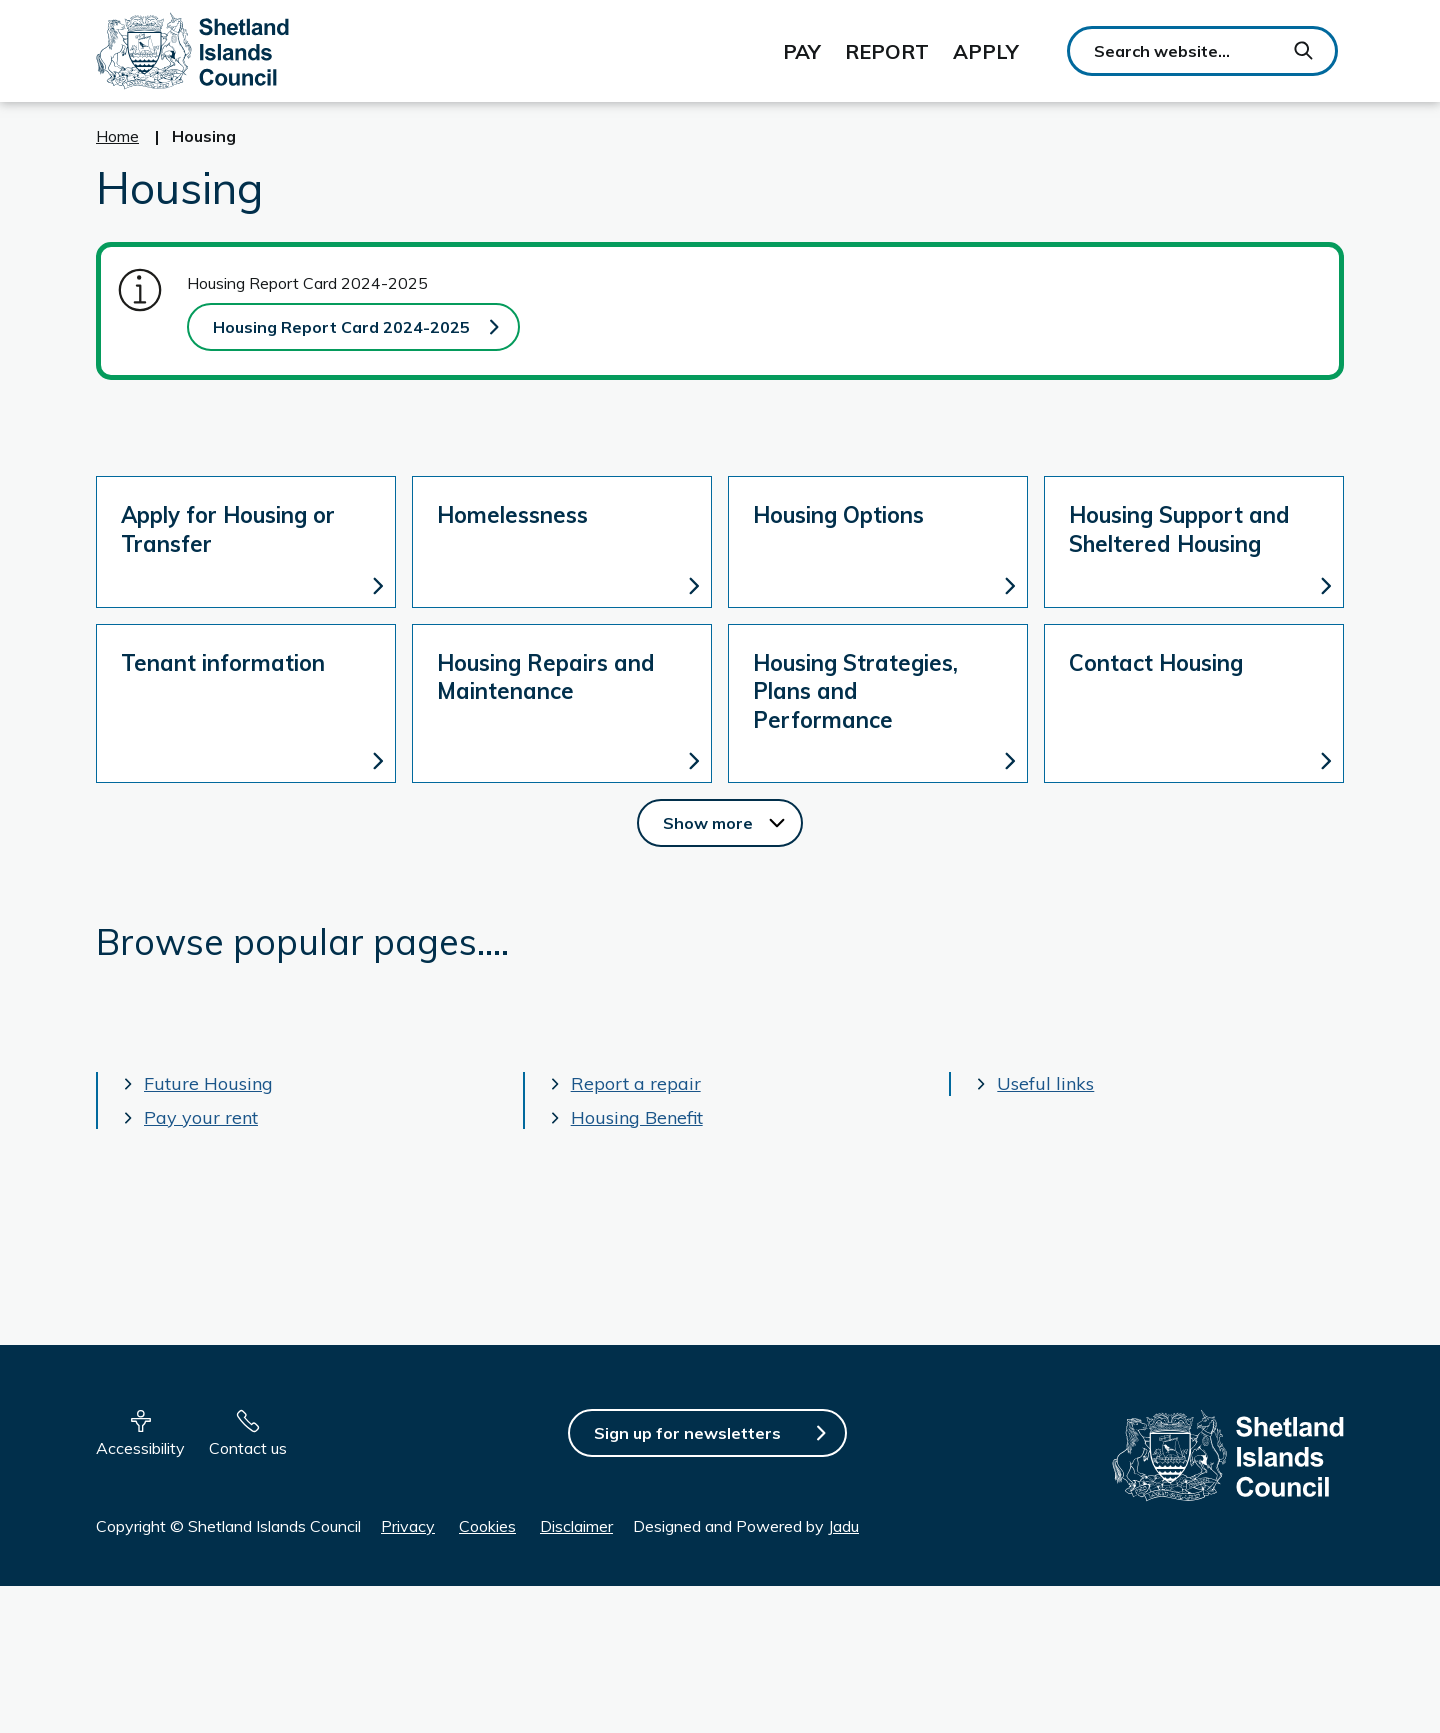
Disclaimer (576, 1526)
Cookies (487, 1526)
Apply (986, 51)
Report (887, 51)
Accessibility (140, 1448)
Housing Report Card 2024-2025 (341, 327)
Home (117, 136)
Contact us (248, 1448)
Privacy (408, 1526)
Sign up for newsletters (687, 1433)
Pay (802, 51)
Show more (733, 821)
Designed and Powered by (746, 1526)
